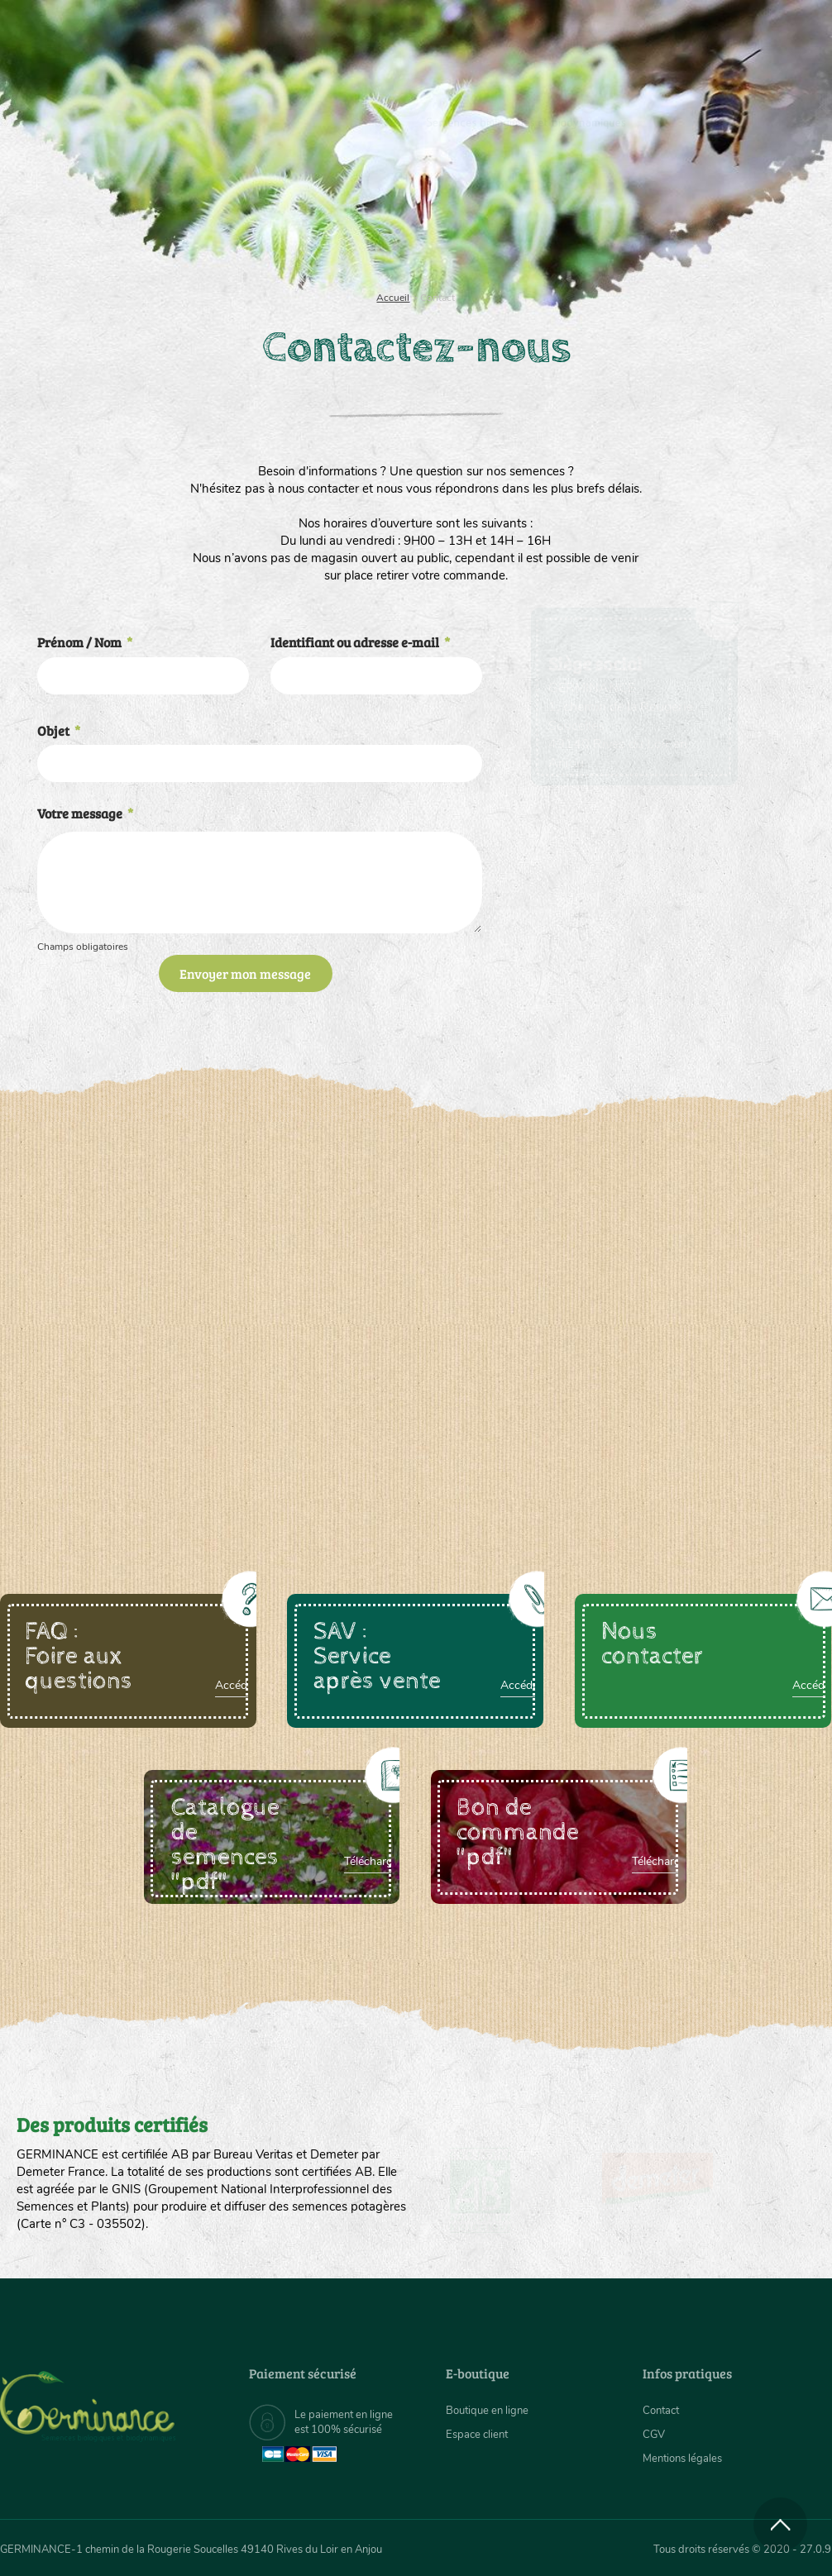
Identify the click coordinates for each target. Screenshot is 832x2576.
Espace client (479, 2434)
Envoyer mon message (245, 973)
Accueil (392, 297)
